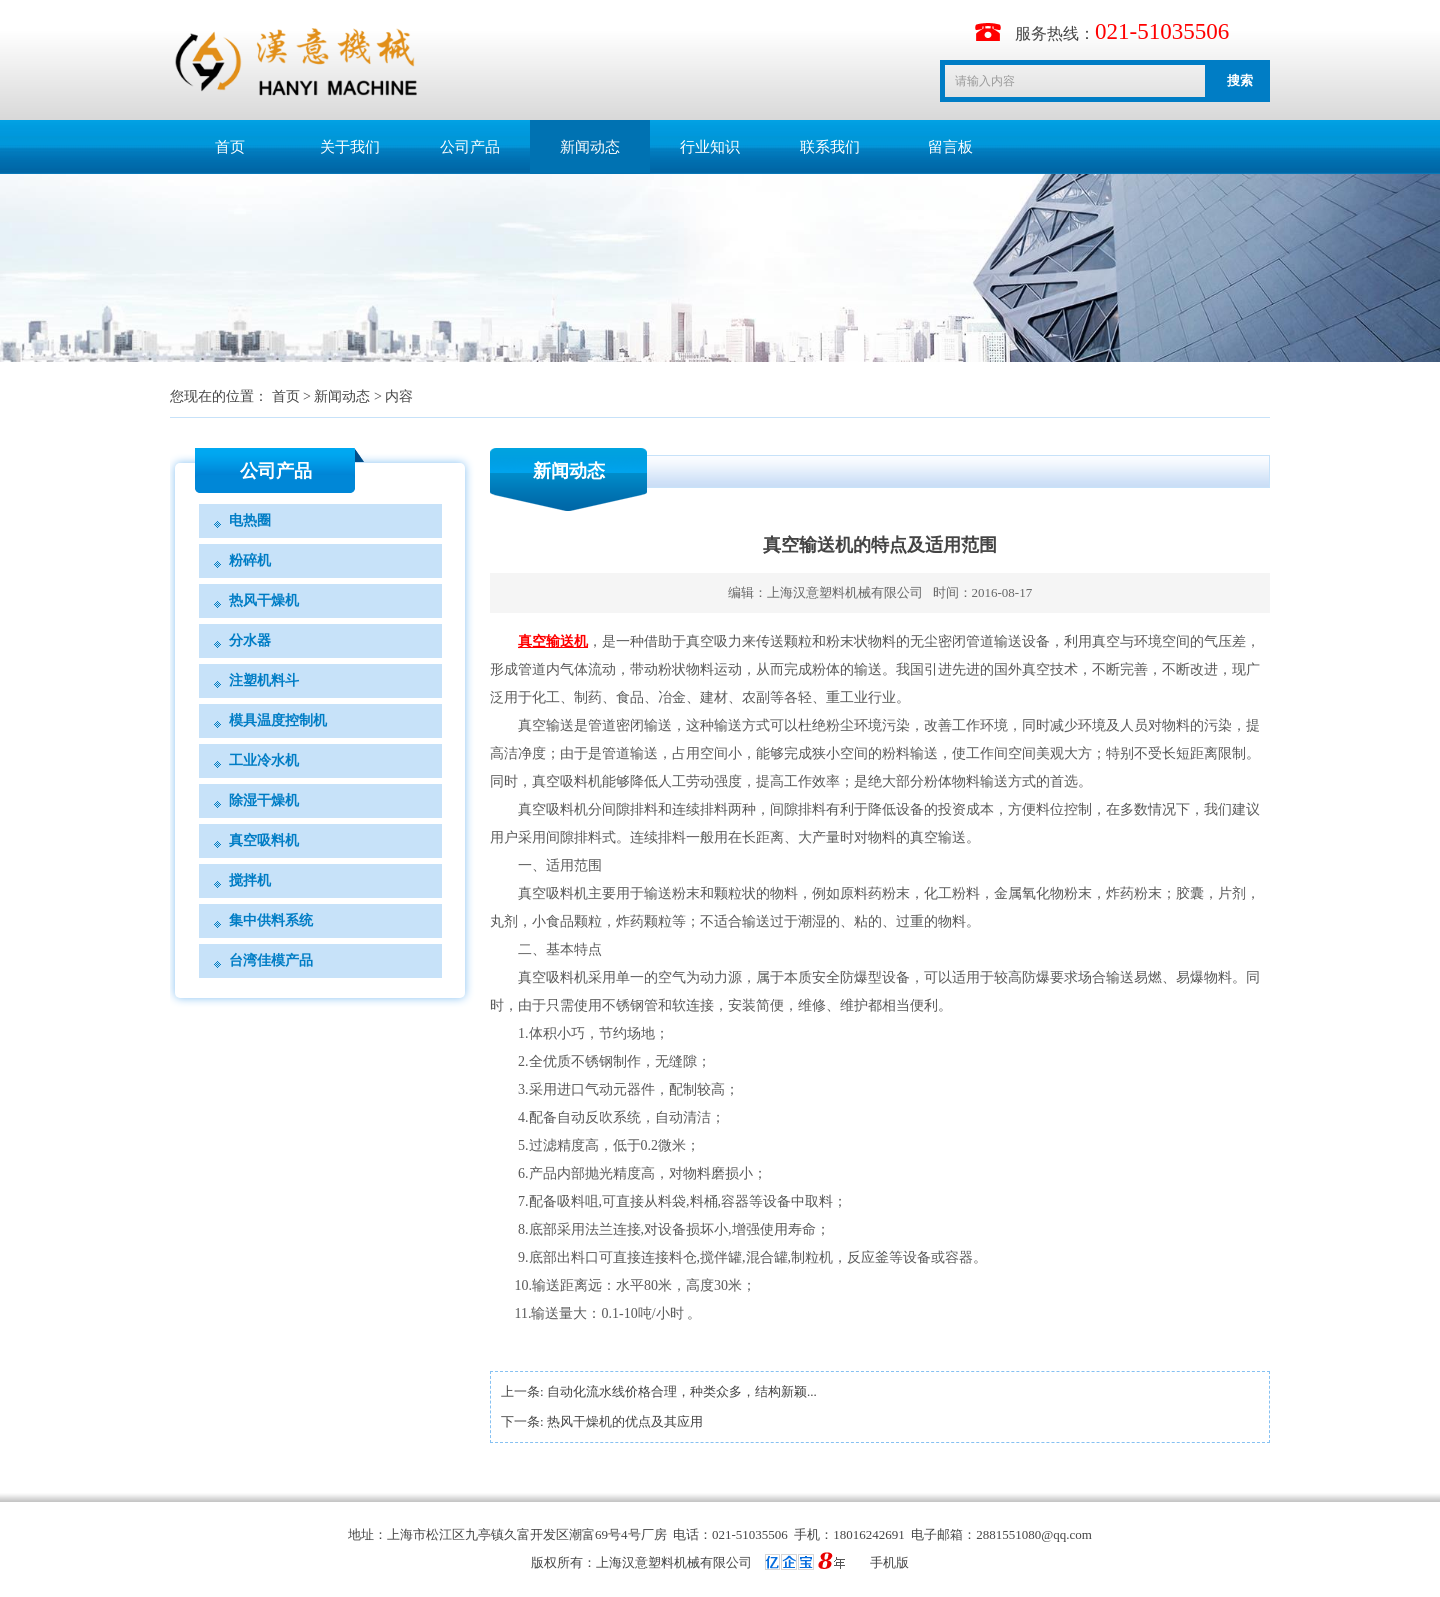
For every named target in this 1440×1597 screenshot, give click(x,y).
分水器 (250, 640)
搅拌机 (250, 880)
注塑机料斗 (264, 680)
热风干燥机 (264, 600)
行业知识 (710, 147)
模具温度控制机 (278, 720)
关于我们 (350, 147)
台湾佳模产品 (271, 960)
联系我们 (830, 147)
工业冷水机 (264, 760)
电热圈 (250, 520)
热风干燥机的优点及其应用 (625, 1421)
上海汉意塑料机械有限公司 (845, 592)
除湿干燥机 (264, 800)
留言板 (950, 147)
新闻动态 (590, 147)
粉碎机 (250, 560)
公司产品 (470, 147)
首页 (230, 147)
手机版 (889, 1562)
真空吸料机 (264, 840)
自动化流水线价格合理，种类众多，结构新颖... (682, 1391)
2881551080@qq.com (1034, 1534)
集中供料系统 (271, 920)
